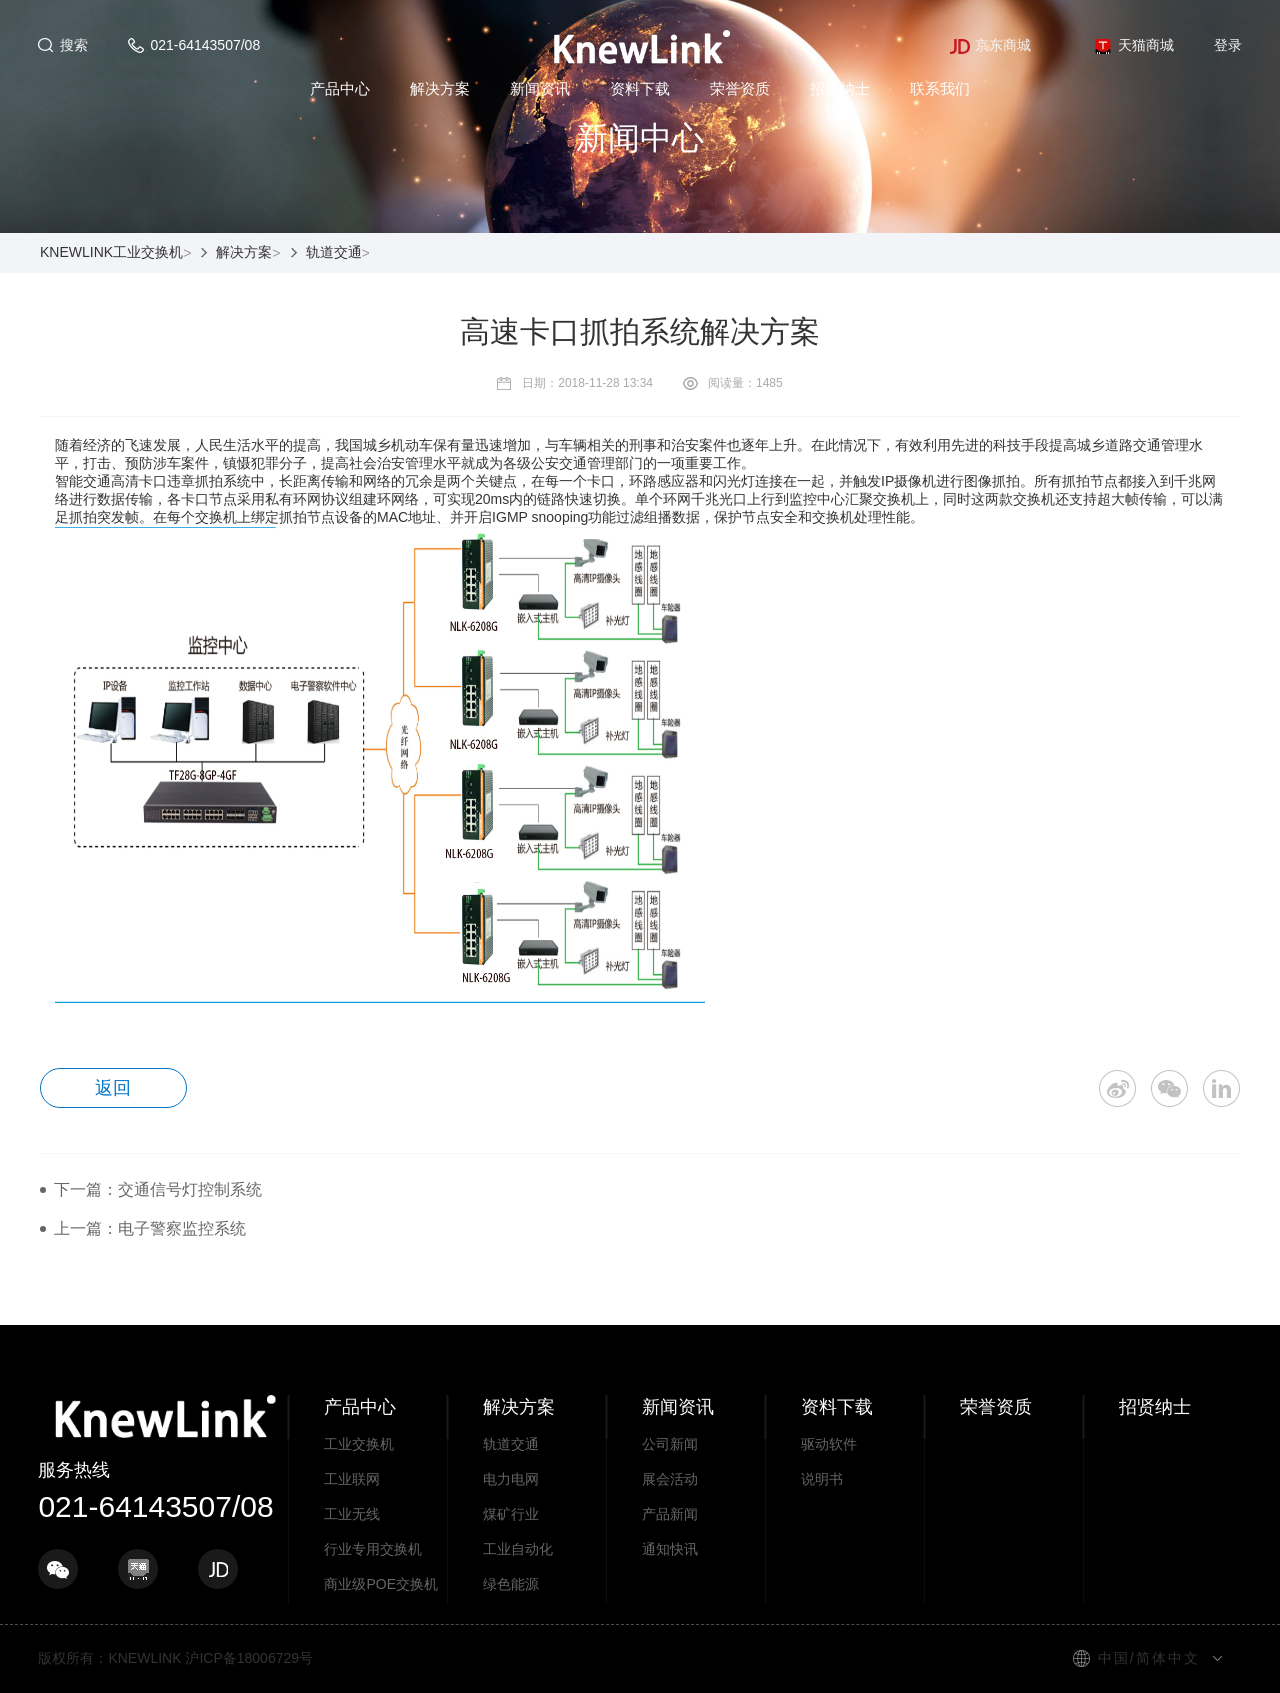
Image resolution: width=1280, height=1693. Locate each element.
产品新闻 (670, 1514)
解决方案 (440, 88)
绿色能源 (511, 1584)
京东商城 (990, 45)
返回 (114, 1088)
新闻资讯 (540, 88)
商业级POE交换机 (381, 1584)
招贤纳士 (840, 88)
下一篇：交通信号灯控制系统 (158, 1189)
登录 (1228, 45)
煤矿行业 (511, 1514)
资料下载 (640, 88)
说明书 (822, 1479)
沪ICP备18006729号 (249, 1658)
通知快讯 (670, 1549)
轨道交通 (334, 252)
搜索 (74, 45)
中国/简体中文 (1149, 1658)
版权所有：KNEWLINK (109, 1658)
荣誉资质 (740, 88)
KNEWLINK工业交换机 (111, 252)
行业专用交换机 (373, 1549)
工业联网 (352, 1479)
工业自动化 (518, 1549)
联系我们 (940, 88)
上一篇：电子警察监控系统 (150, 1228)
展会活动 (670, 1479)
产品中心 (340, 88)
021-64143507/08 (205, 45)
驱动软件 (829, 1444)
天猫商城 (1133, 45)
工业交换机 (359, 1444)
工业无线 (352, 1514)
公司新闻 (670, 1444)
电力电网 (511, 1479)
